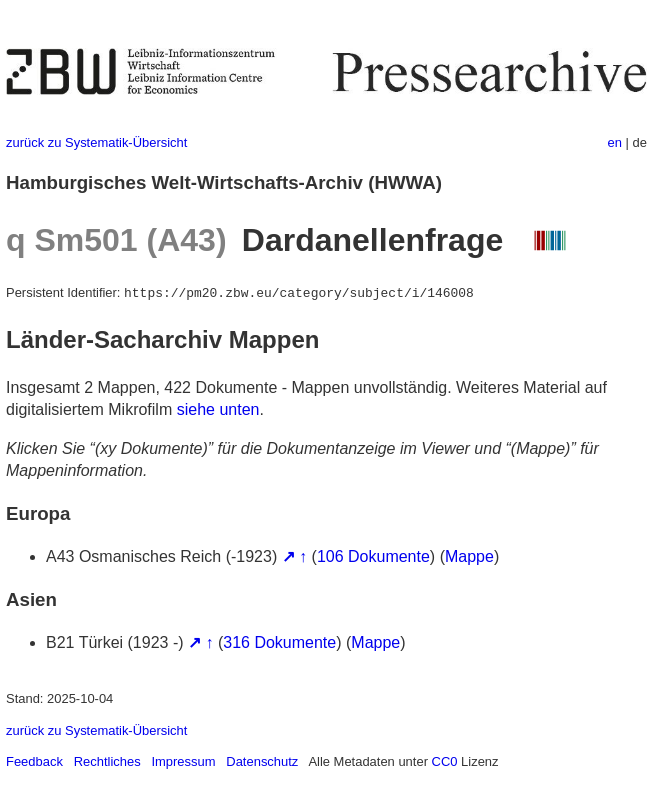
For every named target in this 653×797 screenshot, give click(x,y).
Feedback (34, 761)
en (615, 142)
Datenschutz (262, 761)
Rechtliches (107, 761)
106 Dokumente (373, 556)
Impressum (183, 761)
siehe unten (218, 409)
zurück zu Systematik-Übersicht (96, 142)
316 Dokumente (279, 642)
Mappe (469, 556)
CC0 (445, 761)
